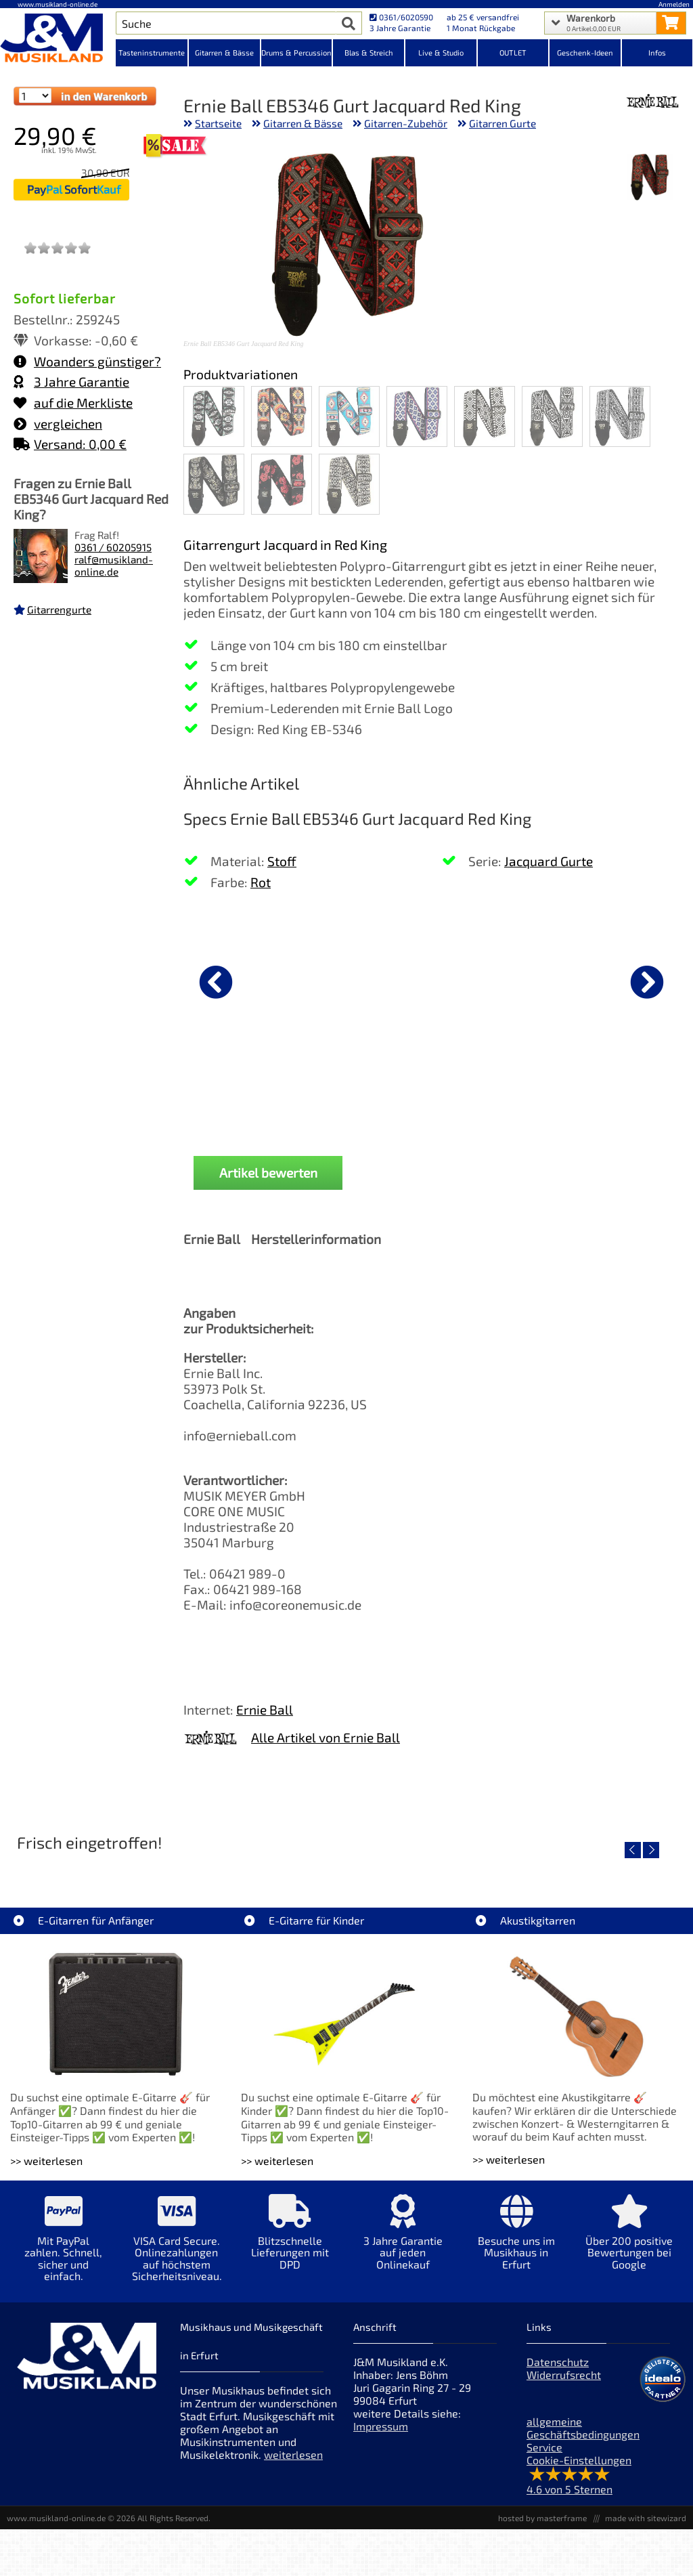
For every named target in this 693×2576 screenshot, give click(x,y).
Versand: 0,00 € (70, 444)
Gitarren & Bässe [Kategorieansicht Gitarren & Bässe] (224, 52)
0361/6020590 (401, 17)
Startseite (218, 123)
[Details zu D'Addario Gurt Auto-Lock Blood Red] (254, 980)
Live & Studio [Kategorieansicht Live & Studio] (441, 52)
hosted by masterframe (542, 2518)
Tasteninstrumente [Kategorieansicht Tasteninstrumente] (151, 52)
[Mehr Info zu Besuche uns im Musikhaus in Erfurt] (516, 2242)
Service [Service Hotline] (544, 2447)
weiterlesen (293, 2454)
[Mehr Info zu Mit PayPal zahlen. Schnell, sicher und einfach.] (63, 2247)
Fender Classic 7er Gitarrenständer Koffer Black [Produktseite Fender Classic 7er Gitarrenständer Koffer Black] (422, 1092)
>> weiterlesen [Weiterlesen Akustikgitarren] (508, 2159)
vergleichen (58, 423)
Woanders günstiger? (87, 361)
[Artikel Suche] (226, 23)
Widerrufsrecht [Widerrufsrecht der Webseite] (564, 2374)
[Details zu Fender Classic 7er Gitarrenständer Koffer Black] (421, 980)
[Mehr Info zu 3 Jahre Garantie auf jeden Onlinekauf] (403, 2242)
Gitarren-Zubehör (405, 123)
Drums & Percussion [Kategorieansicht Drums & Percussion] (296, 52)
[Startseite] (58, 39)
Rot (260, 882)
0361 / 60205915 (113, 547)
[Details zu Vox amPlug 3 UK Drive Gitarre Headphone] (588, 980)
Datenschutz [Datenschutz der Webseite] (558, 2361)
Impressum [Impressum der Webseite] (380, 2426)
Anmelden (674, 4)
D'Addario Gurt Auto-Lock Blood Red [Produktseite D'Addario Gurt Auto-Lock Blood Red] (254, 1092)
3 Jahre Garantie (71, 381)
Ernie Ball (264, 1709)
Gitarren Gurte (502, 123)
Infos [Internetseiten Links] (657, 52)
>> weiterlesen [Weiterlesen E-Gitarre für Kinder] (277, 2160)
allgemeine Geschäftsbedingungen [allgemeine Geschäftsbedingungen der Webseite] (583, 2428)
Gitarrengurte (59, 609)
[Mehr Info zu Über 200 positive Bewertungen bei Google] (629, 2242)
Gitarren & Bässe (302, 123)
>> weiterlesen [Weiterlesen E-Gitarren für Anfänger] (46, 2160)
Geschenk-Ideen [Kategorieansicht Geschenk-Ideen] (585, 52)
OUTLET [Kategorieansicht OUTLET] (513, 52)
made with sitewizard (645, 2518)
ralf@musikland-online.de (113, 565)
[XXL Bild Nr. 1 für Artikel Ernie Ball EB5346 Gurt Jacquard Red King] (650, 178)
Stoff (281, 861)
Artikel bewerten (268, 1172)
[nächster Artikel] (647, 982)
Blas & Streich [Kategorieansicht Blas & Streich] (368, 52)
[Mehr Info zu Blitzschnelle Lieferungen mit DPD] (290, 2242)
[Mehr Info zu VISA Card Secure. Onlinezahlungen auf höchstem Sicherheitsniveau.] (176, 2247)
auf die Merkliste (73, 402)
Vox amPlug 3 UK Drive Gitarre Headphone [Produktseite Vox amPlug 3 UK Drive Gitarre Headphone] (589, 1092)
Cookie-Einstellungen (579, 2459)
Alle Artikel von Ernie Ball (325, 1737)
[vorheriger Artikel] (216, 982)
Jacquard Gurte (548, 861)
